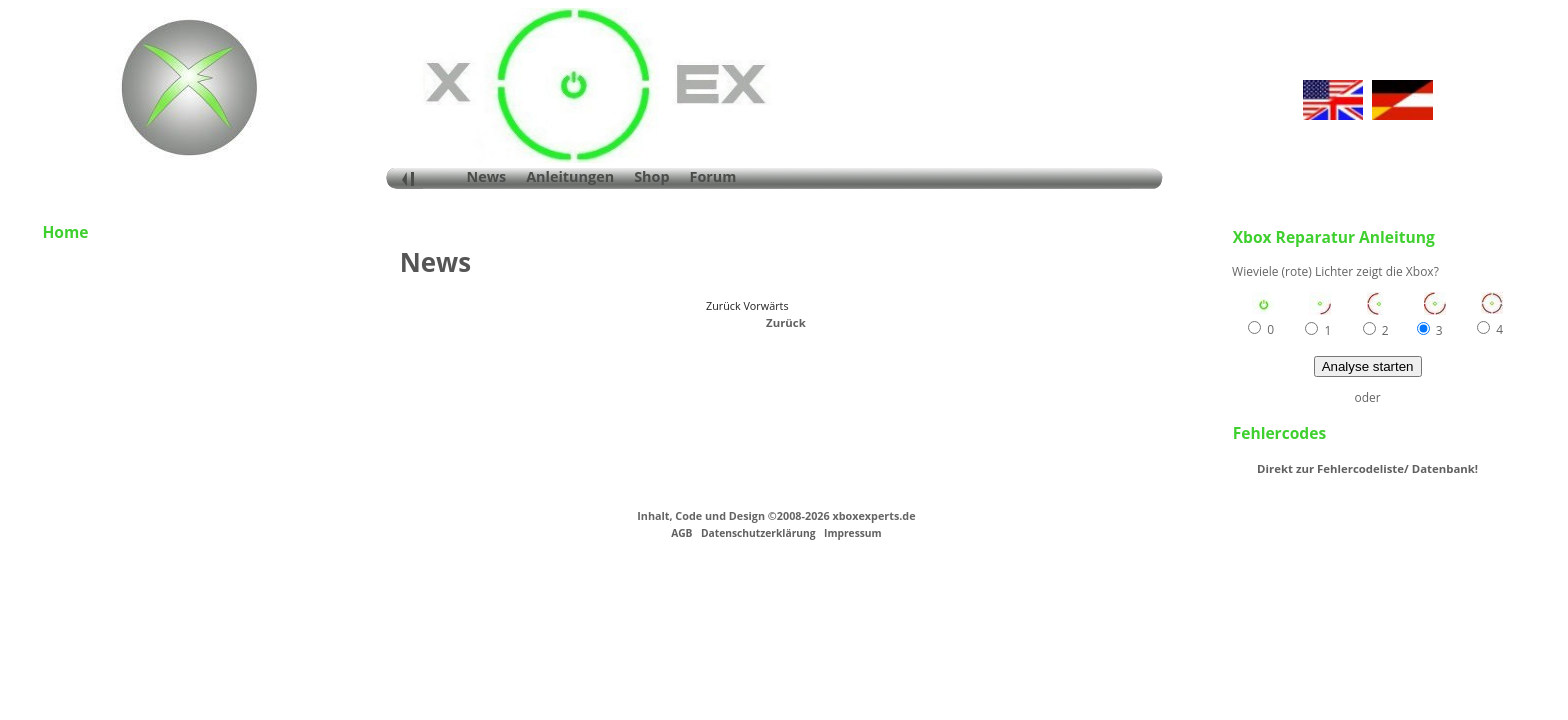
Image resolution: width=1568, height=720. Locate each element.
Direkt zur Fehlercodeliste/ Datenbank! (1367, 468)
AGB (681, 533)
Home (65, 232)
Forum (713, 176)
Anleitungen (570, 176)
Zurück (786, 322)
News (487, 176)
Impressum (853, 533)
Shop (651, 176)
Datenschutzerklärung (758, 533)
